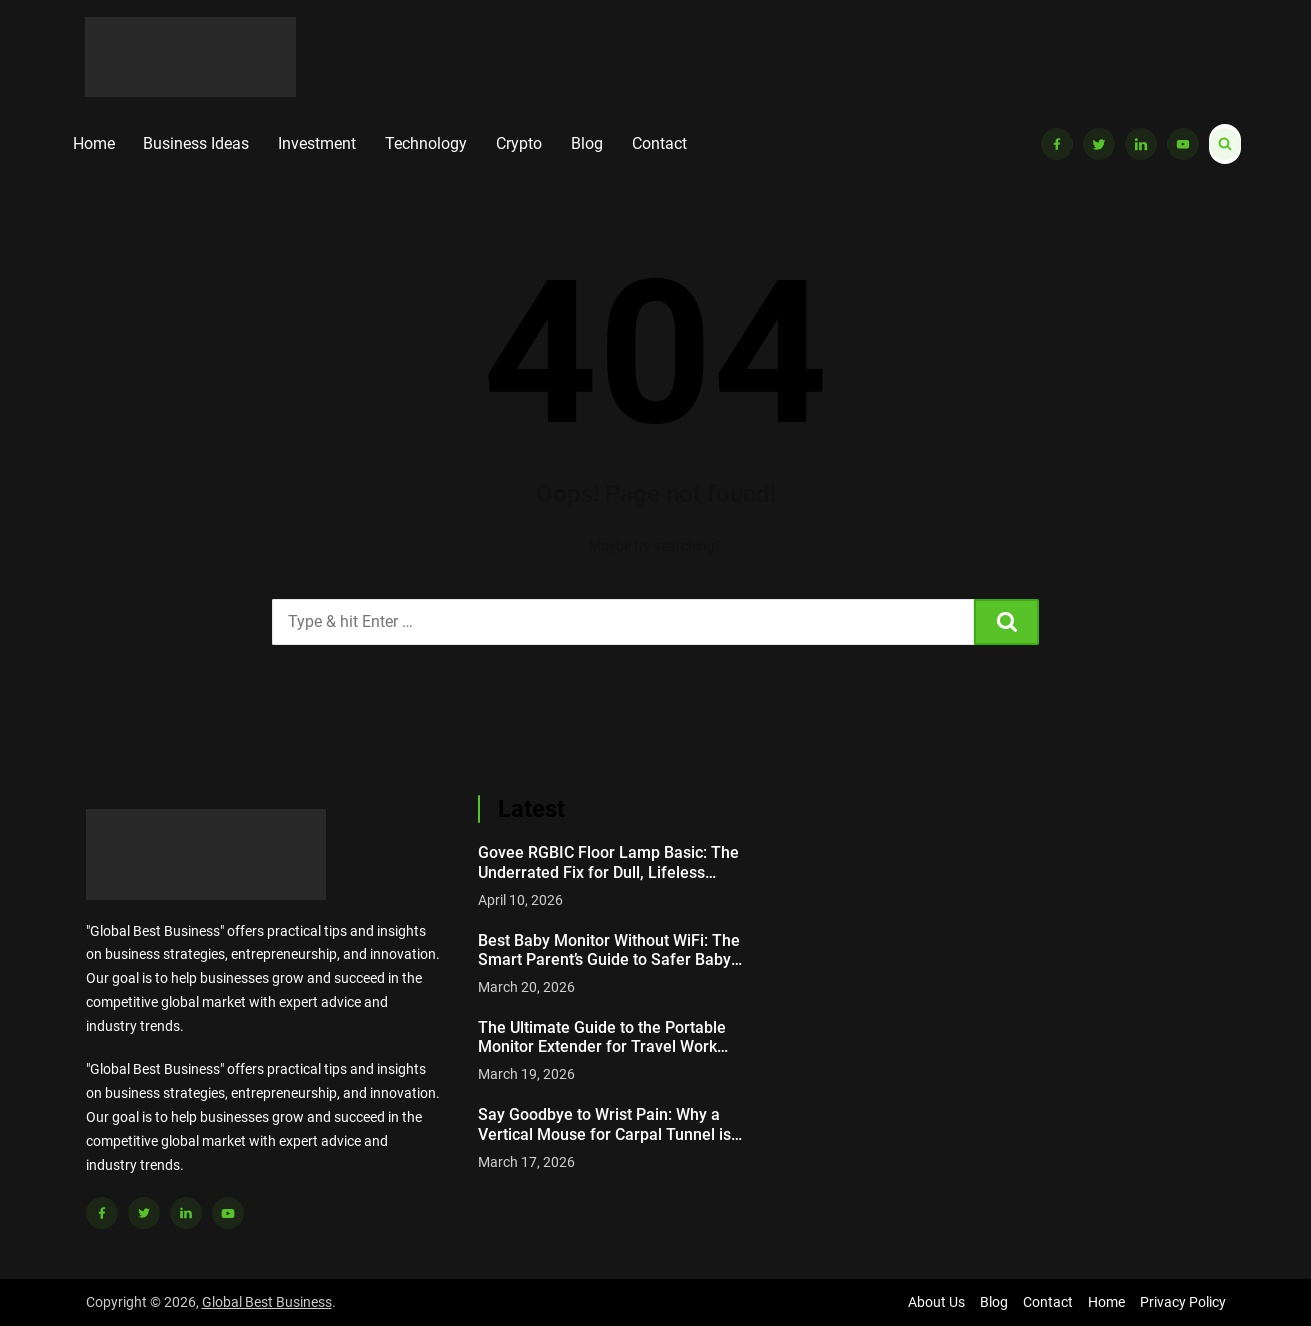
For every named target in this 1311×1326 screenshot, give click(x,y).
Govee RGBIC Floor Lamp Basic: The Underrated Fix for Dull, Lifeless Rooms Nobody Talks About (608, 862)
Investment (317, 143)
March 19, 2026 (526, 1074)
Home (94, 143)
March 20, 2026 (526, 987)
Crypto (519, 143)
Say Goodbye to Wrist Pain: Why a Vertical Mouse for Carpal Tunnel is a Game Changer (611, 1124)
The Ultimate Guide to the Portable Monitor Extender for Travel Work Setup (602, 1037)
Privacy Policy (1183, 1302)
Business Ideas (196, 143)
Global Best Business (267, 1302)
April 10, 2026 (520, 900)
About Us (936, 1302)
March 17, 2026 (526, 1162)
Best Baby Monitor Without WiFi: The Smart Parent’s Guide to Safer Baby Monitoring (609, 950)
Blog (587, 143)
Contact (659, 143)
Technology (426, 143)
